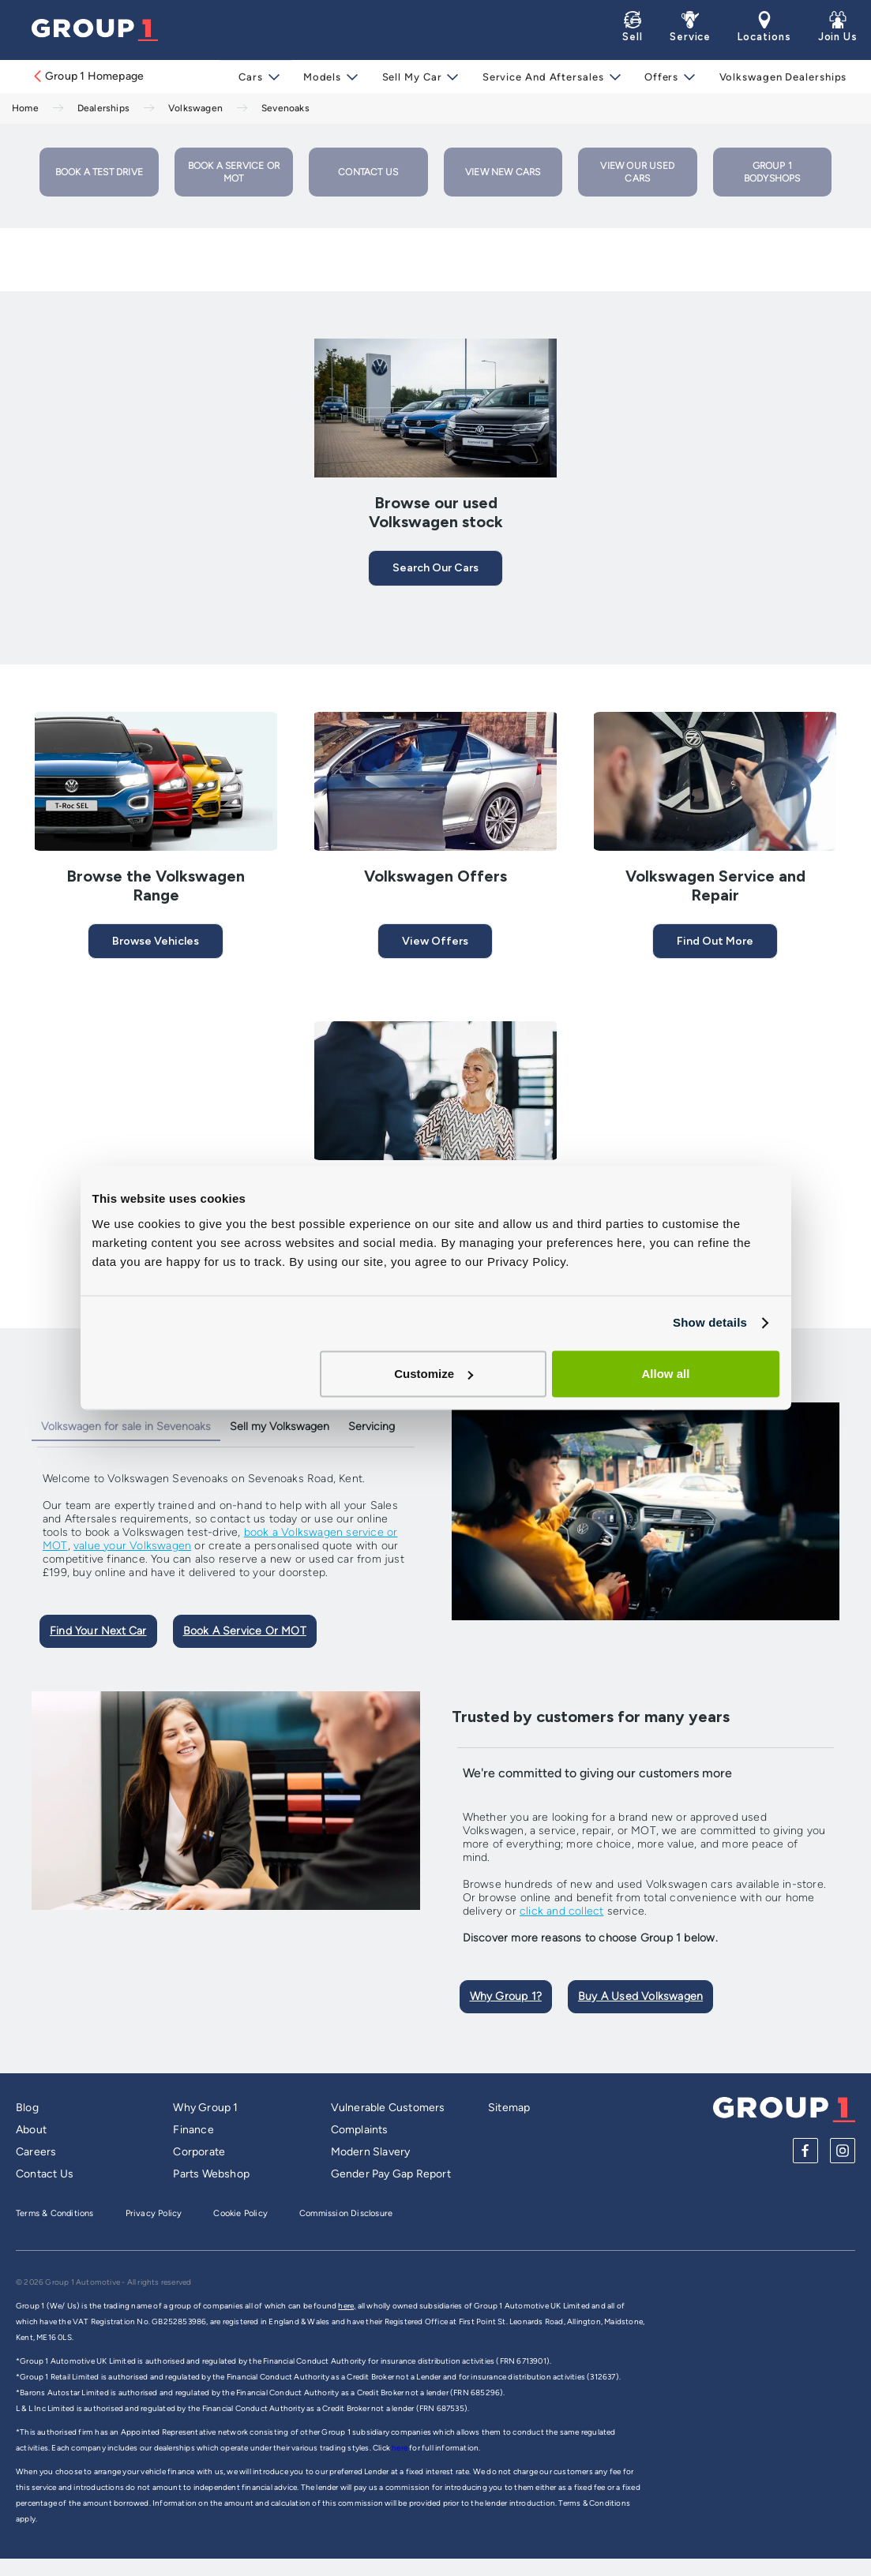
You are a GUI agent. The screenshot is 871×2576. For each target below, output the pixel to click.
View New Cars (503, 172)
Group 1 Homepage (88, 76)
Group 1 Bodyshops (772, 172)
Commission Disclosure (345, 2213)
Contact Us (368, 172)
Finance (193, 2129)
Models (326, 77)
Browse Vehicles (155, 941)
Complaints (360, 2129)
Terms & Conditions (55, 2213)
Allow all (666, 1373)
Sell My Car (414, 77)
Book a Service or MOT (234, 172)
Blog (27, 2107)
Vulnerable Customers (388, 2107)
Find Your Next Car (98, 1631)
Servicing (371, 1426)
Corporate (199, 2152)
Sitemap (509, 2107)
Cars (256, 77)
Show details (710, 1322)
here (400, 2448)
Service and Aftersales (543, 77)
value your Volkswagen (132, 1545)
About (31, 2129)
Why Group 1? (506, 1996)
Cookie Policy (240, 2213)
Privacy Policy (154, 2213)
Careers (36, 2152)
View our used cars (637, 172)
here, (346, 2306)
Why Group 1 (205, 2107)
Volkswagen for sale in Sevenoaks (126, 1426)
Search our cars (435, 568)
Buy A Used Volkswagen (640, 1996)
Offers (660, 77)
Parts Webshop (211, 2174)
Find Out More (715, 941)
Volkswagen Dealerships (779, 77)
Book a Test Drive (99, 172)
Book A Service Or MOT (244, 1631)
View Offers (435, 941)
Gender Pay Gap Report (391, 2174)
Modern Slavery (371, 2152)
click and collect (561, 1911)
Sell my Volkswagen (279, 1426)
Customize (433, 1373)
